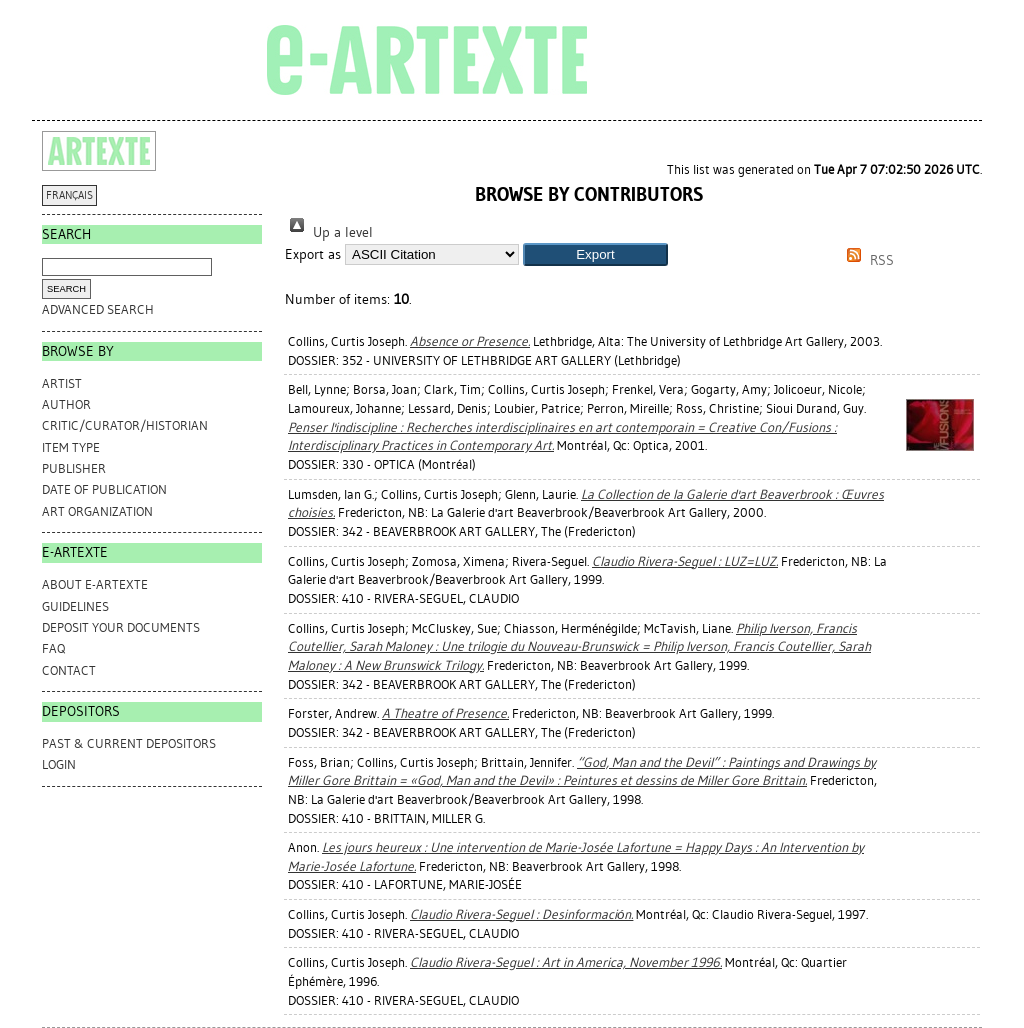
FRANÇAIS (69, 195)
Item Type (71, 447)
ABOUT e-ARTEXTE (95, 584)
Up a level (329, 232)
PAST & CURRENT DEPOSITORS (129, 743)
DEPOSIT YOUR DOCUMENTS (121, 627)
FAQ (53, 648)
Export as (313, 254)
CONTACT (69, 670)
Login (59, 764)
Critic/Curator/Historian (125, 425)
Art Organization (97, 511)
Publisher (74, 468)
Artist (62, 383)
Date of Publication (104, 489)
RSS (867, 260)
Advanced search (98, 309)
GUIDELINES (75, 606)
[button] (595, 254)
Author (66, 404)
